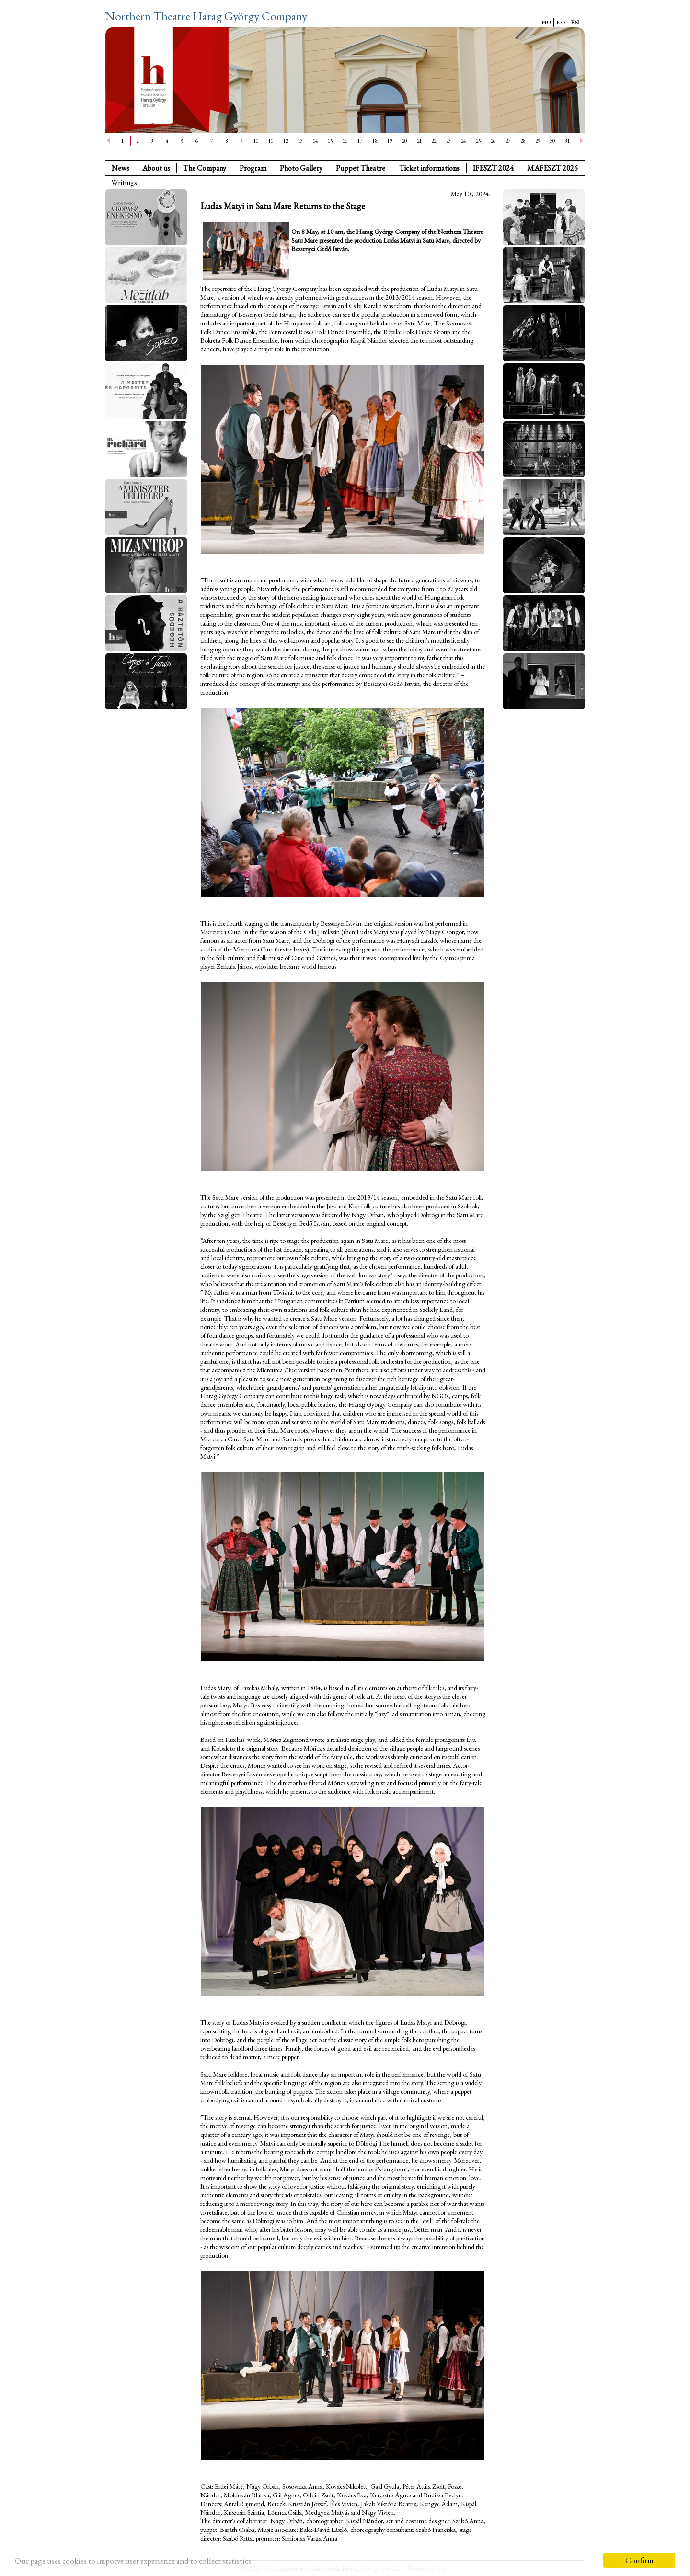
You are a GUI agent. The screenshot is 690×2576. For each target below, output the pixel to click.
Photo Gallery (301, 168)
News (120, 168)
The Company (204, 168)
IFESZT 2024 (493, 168)
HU (546, 22)
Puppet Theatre (360, 168)
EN (575, 22)
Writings (124, 182)
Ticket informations (429, 168)
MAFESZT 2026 (552, 168)
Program (253, 168)
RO (560, 22)
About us (156, 168)
